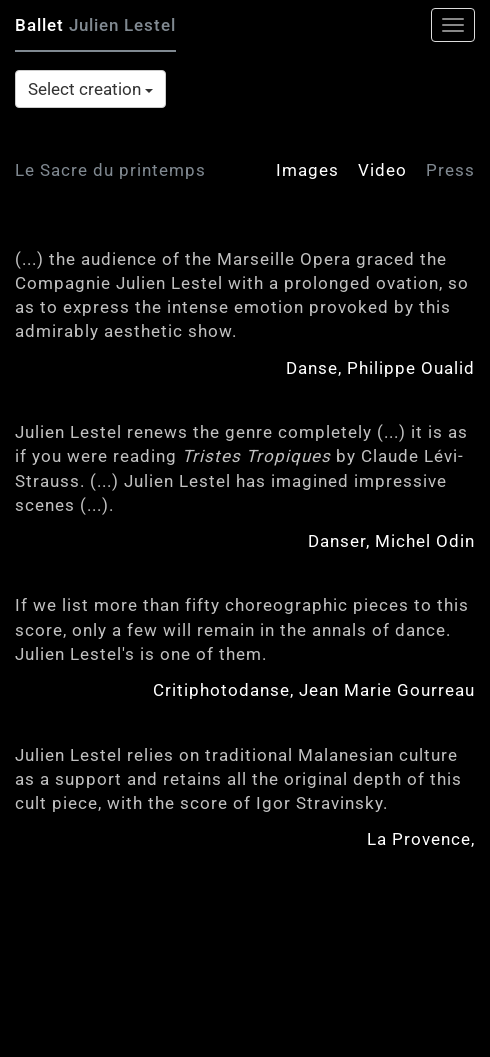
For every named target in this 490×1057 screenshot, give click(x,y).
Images (307, 170)
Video (382, 170)
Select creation (90, 89)
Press (450, 170)
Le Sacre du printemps (110, 170)
